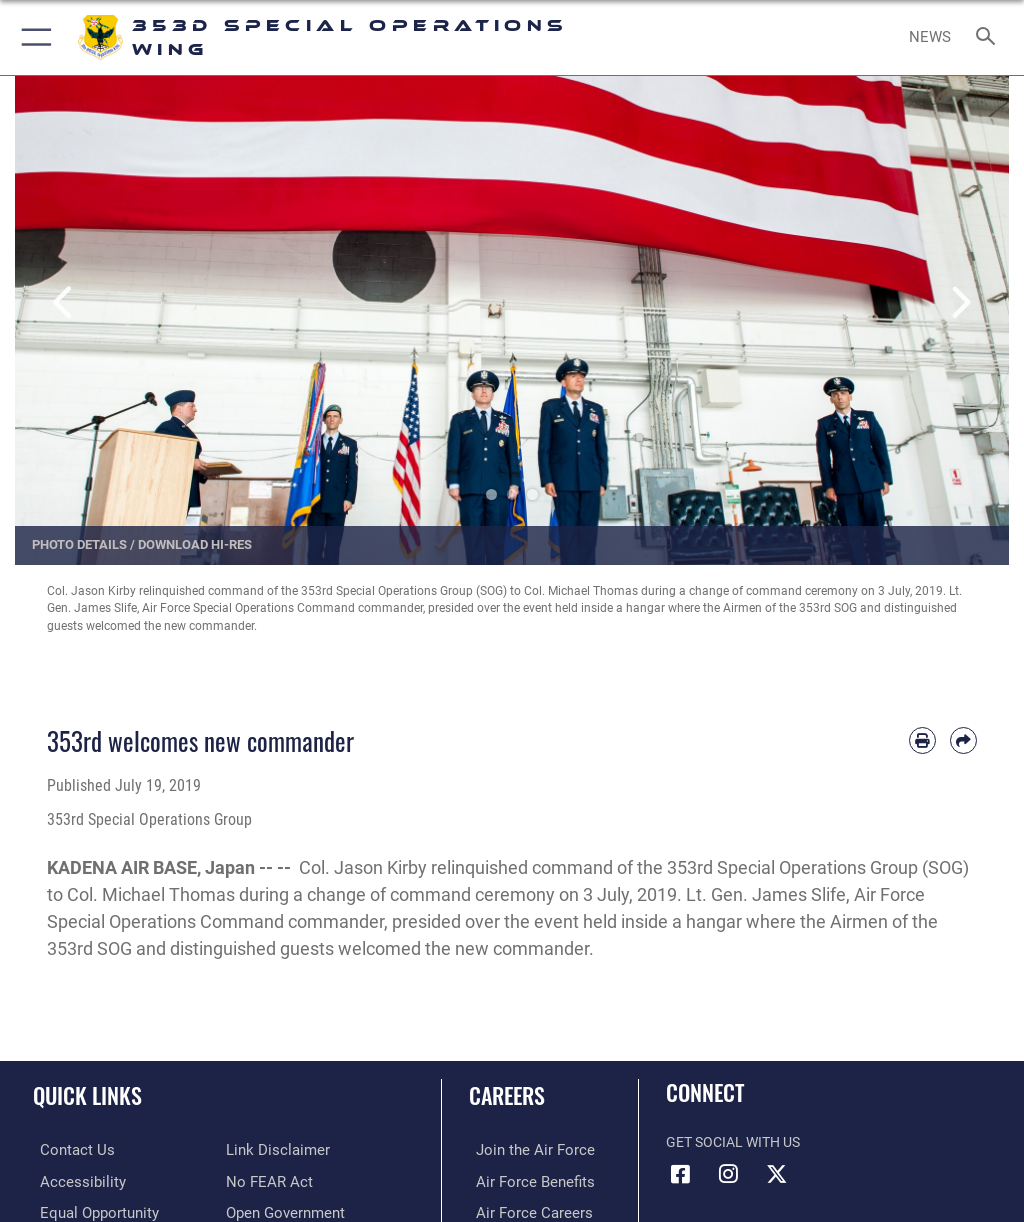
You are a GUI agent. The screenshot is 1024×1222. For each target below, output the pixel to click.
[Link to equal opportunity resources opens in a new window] (89, 1210)
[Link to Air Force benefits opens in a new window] (523, 1180)
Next (959, 303)
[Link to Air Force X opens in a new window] (777, 1174)
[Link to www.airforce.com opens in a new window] (523, 1149)
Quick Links (87, 1095)
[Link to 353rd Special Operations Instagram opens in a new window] (729, 1174)
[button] (32, 37)
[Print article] (922, 740)
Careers (507, 1095)
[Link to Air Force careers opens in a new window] (522, 1210)
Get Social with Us (733, 1142)
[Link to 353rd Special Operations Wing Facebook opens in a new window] (681, 1174)
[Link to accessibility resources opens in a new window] (71, 1180)
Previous (64, 303)
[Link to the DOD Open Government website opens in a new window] (282, 1210)
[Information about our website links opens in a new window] (272, 1149)
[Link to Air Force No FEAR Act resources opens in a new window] (265, 1180)
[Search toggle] (989, 37)
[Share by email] (963, 740)
